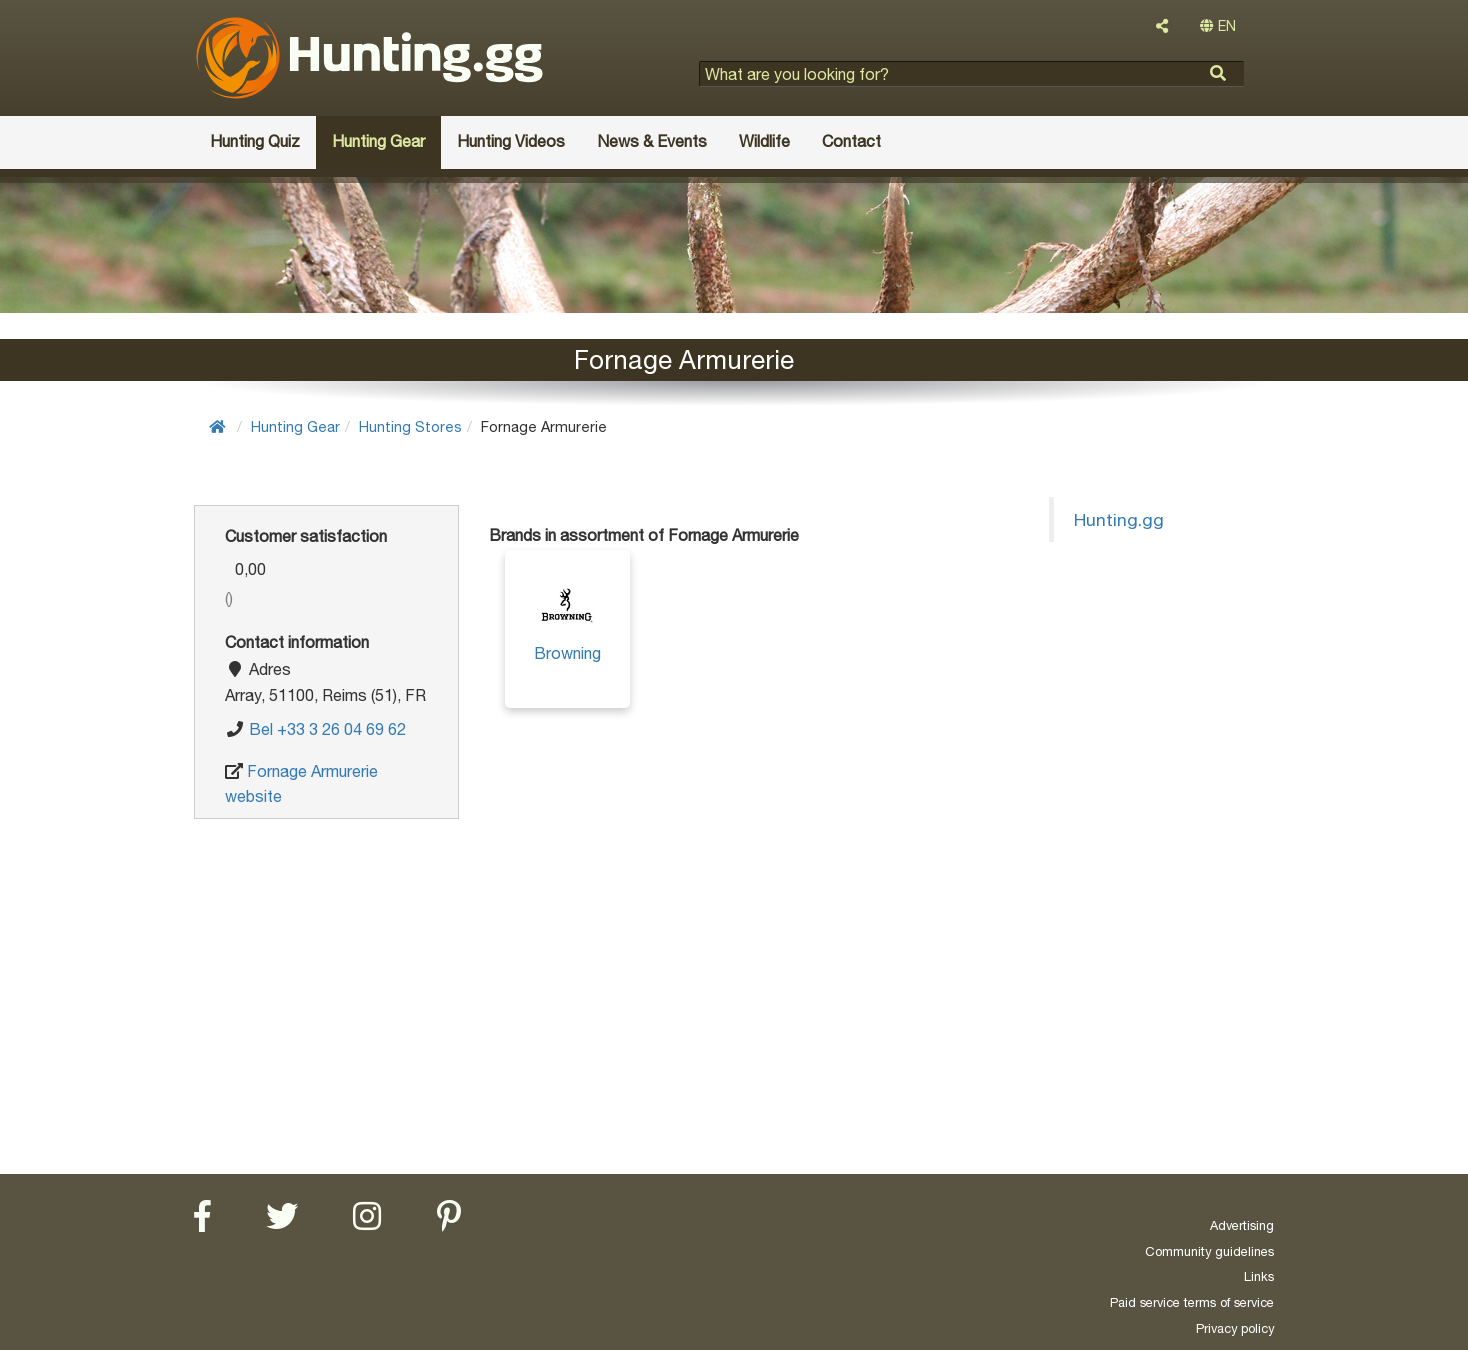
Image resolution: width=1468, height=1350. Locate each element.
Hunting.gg (1119, 519)
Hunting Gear (295, 426)
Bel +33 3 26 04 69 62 (327, 729)
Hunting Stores (410, 426)
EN (1218, 26)
